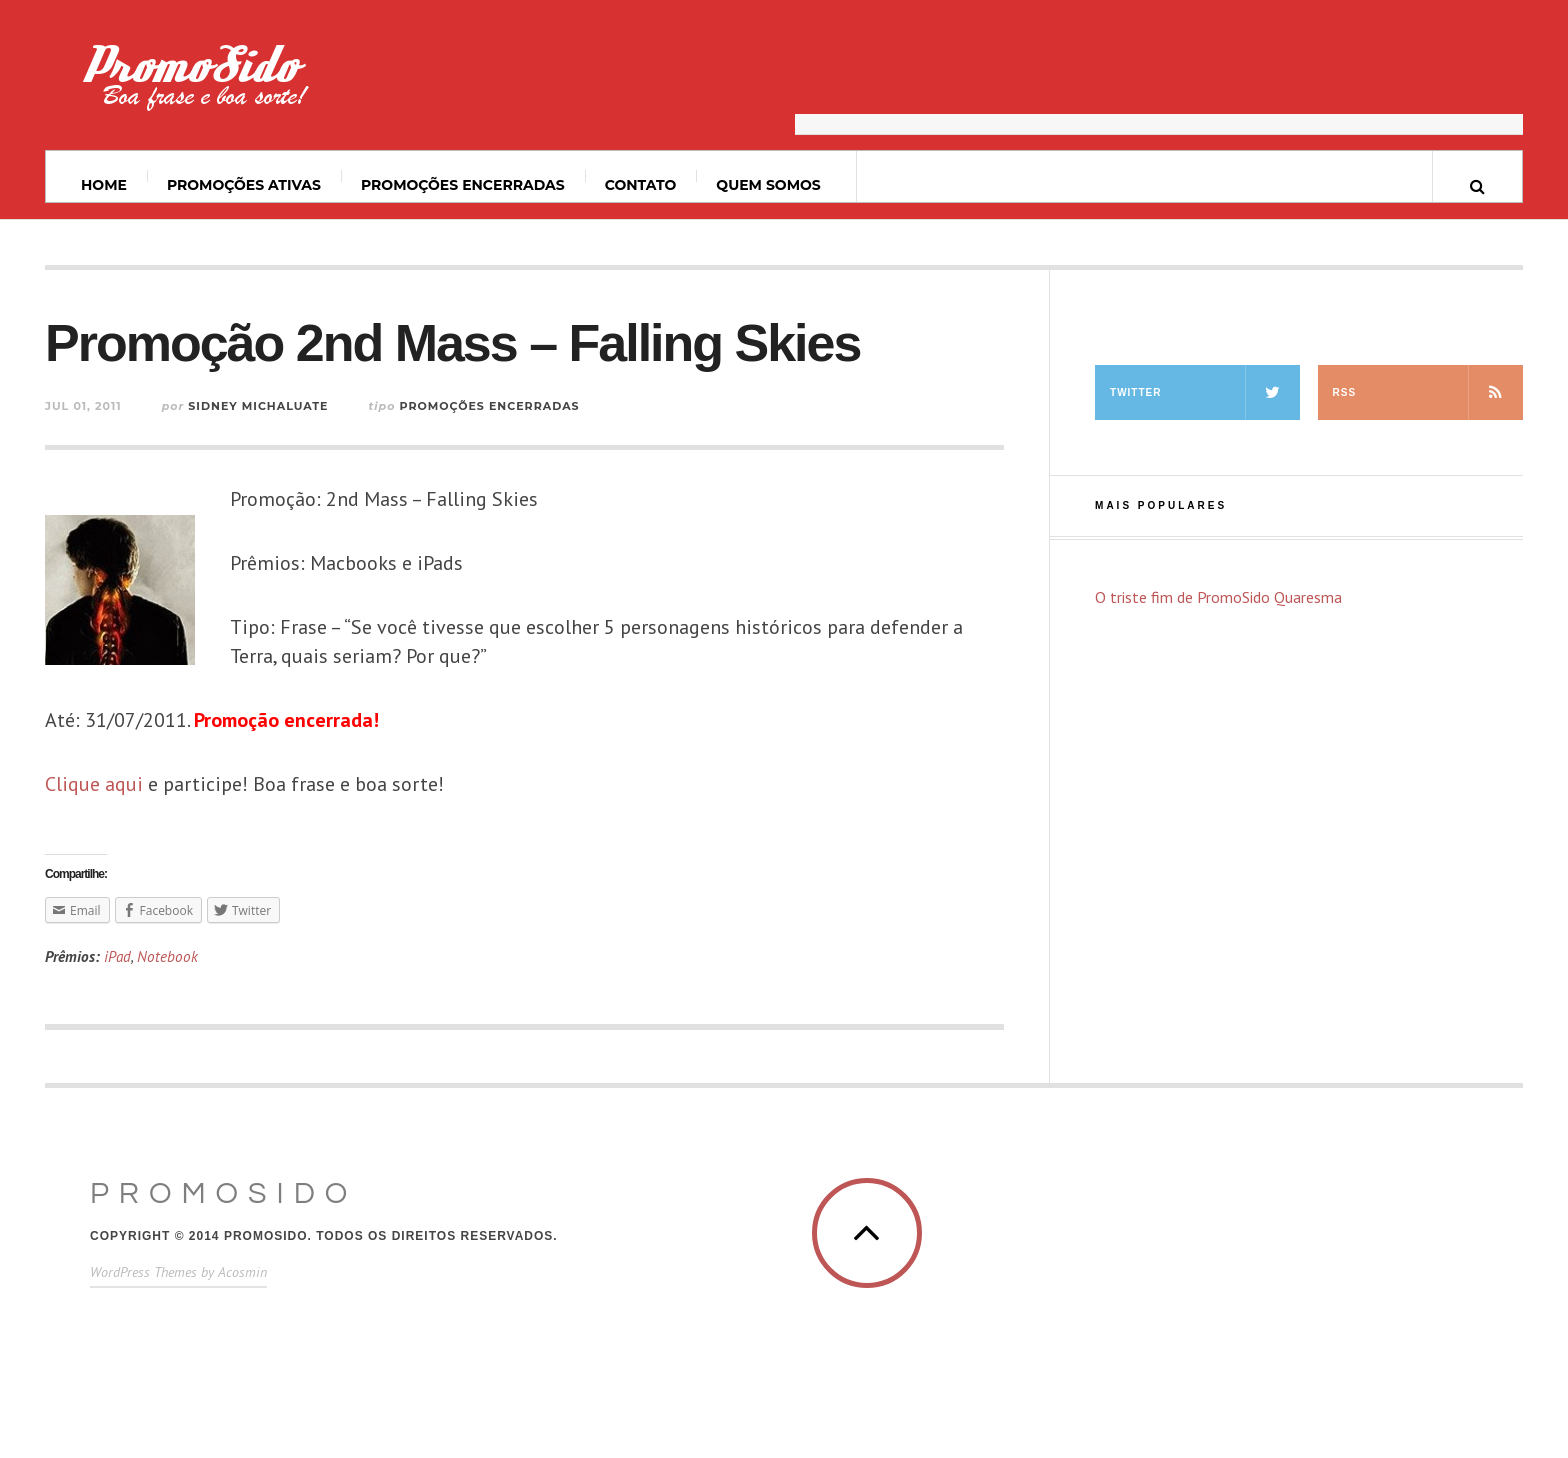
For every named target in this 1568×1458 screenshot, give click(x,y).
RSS (1428, 392)
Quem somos (768, 185)
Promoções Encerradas (463, 185)
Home (104, 185)
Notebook (167, 956)
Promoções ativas (244, 185)
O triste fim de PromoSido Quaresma (1218, 597)
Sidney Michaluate (258, 406)
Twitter (1205, 392)
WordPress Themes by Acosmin (178, 1272)
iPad (117, 956)
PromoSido (223, 1193)
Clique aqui (94, 784)
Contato (641, 185)
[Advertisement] (1159, 85)
